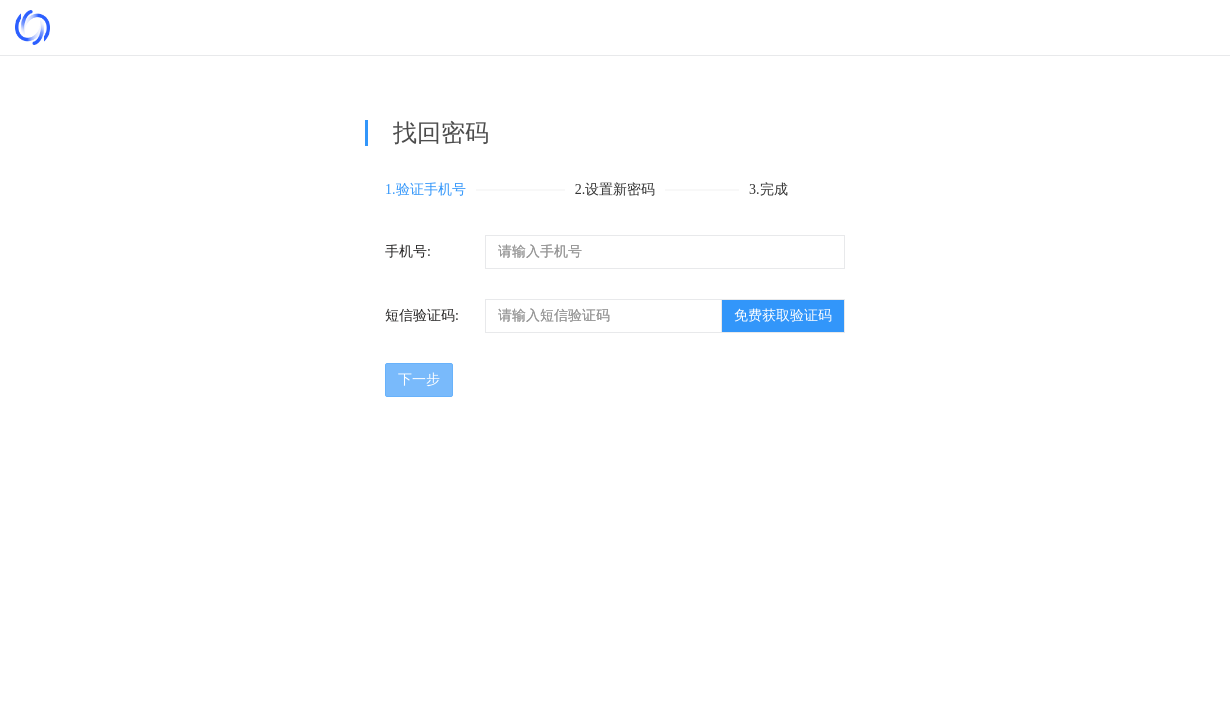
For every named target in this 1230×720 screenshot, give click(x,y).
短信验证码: (422, 315)
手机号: (408, 251)
